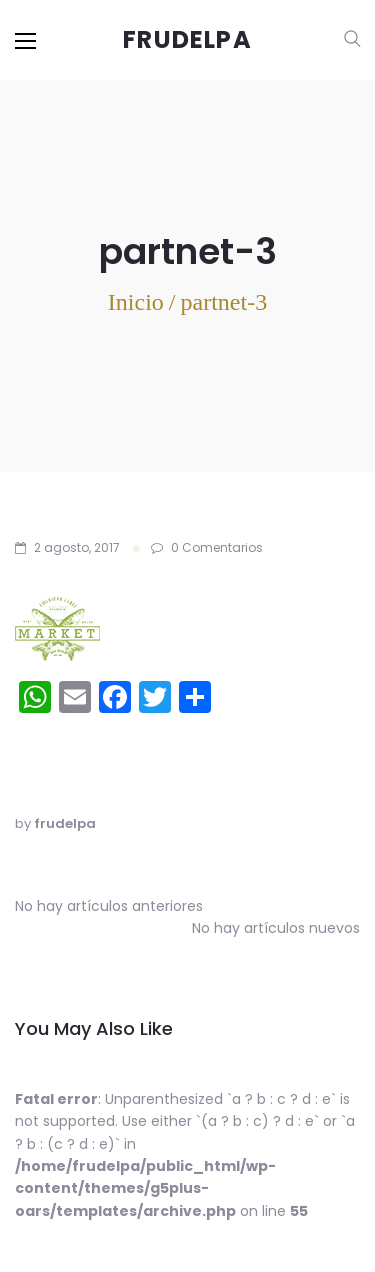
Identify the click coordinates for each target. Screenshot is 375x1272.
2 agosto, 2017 (77, 547)
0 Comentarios (207, 547)
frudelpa (65, 823)
